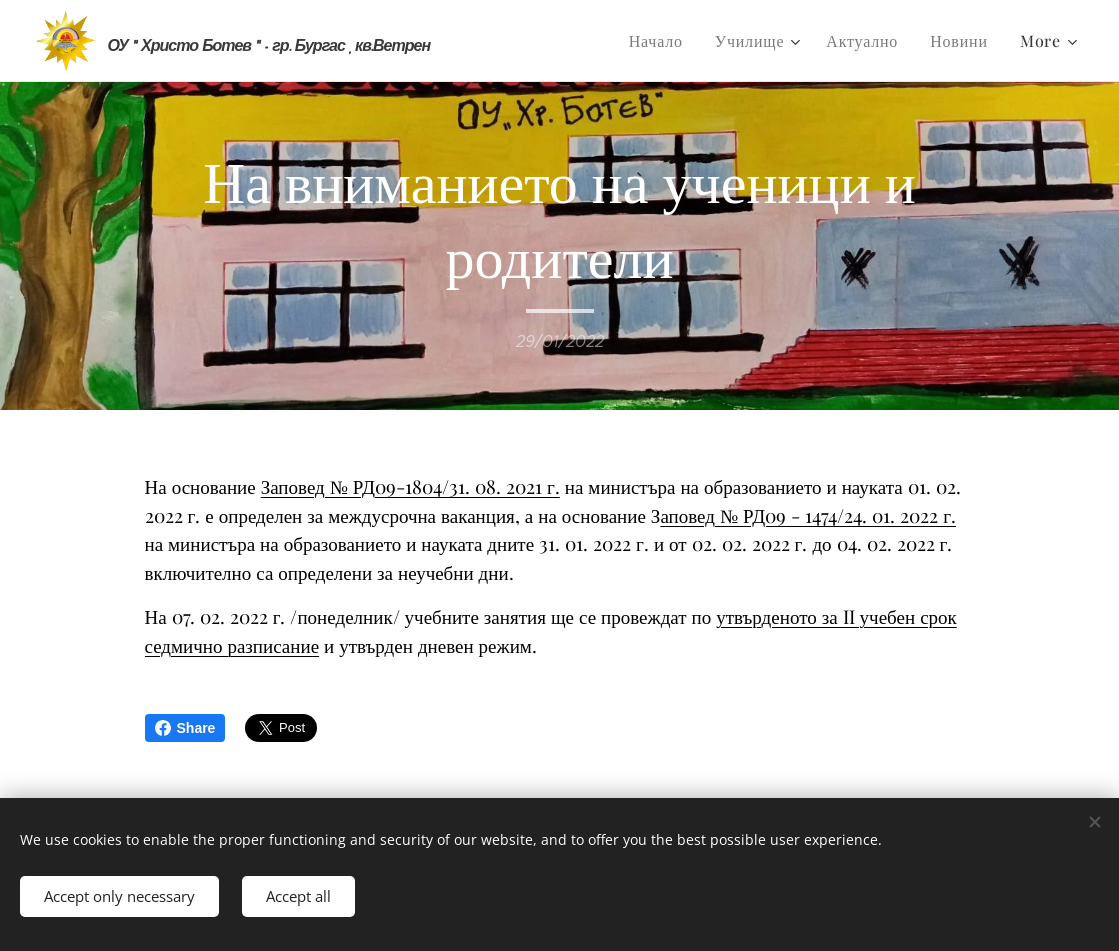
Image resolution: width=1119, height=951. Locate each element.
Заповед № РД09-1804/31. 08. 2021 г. (410, 486)
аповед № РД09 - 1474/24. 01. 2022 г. (808, 515)
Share (185, 728)
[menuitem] (661, 41)
